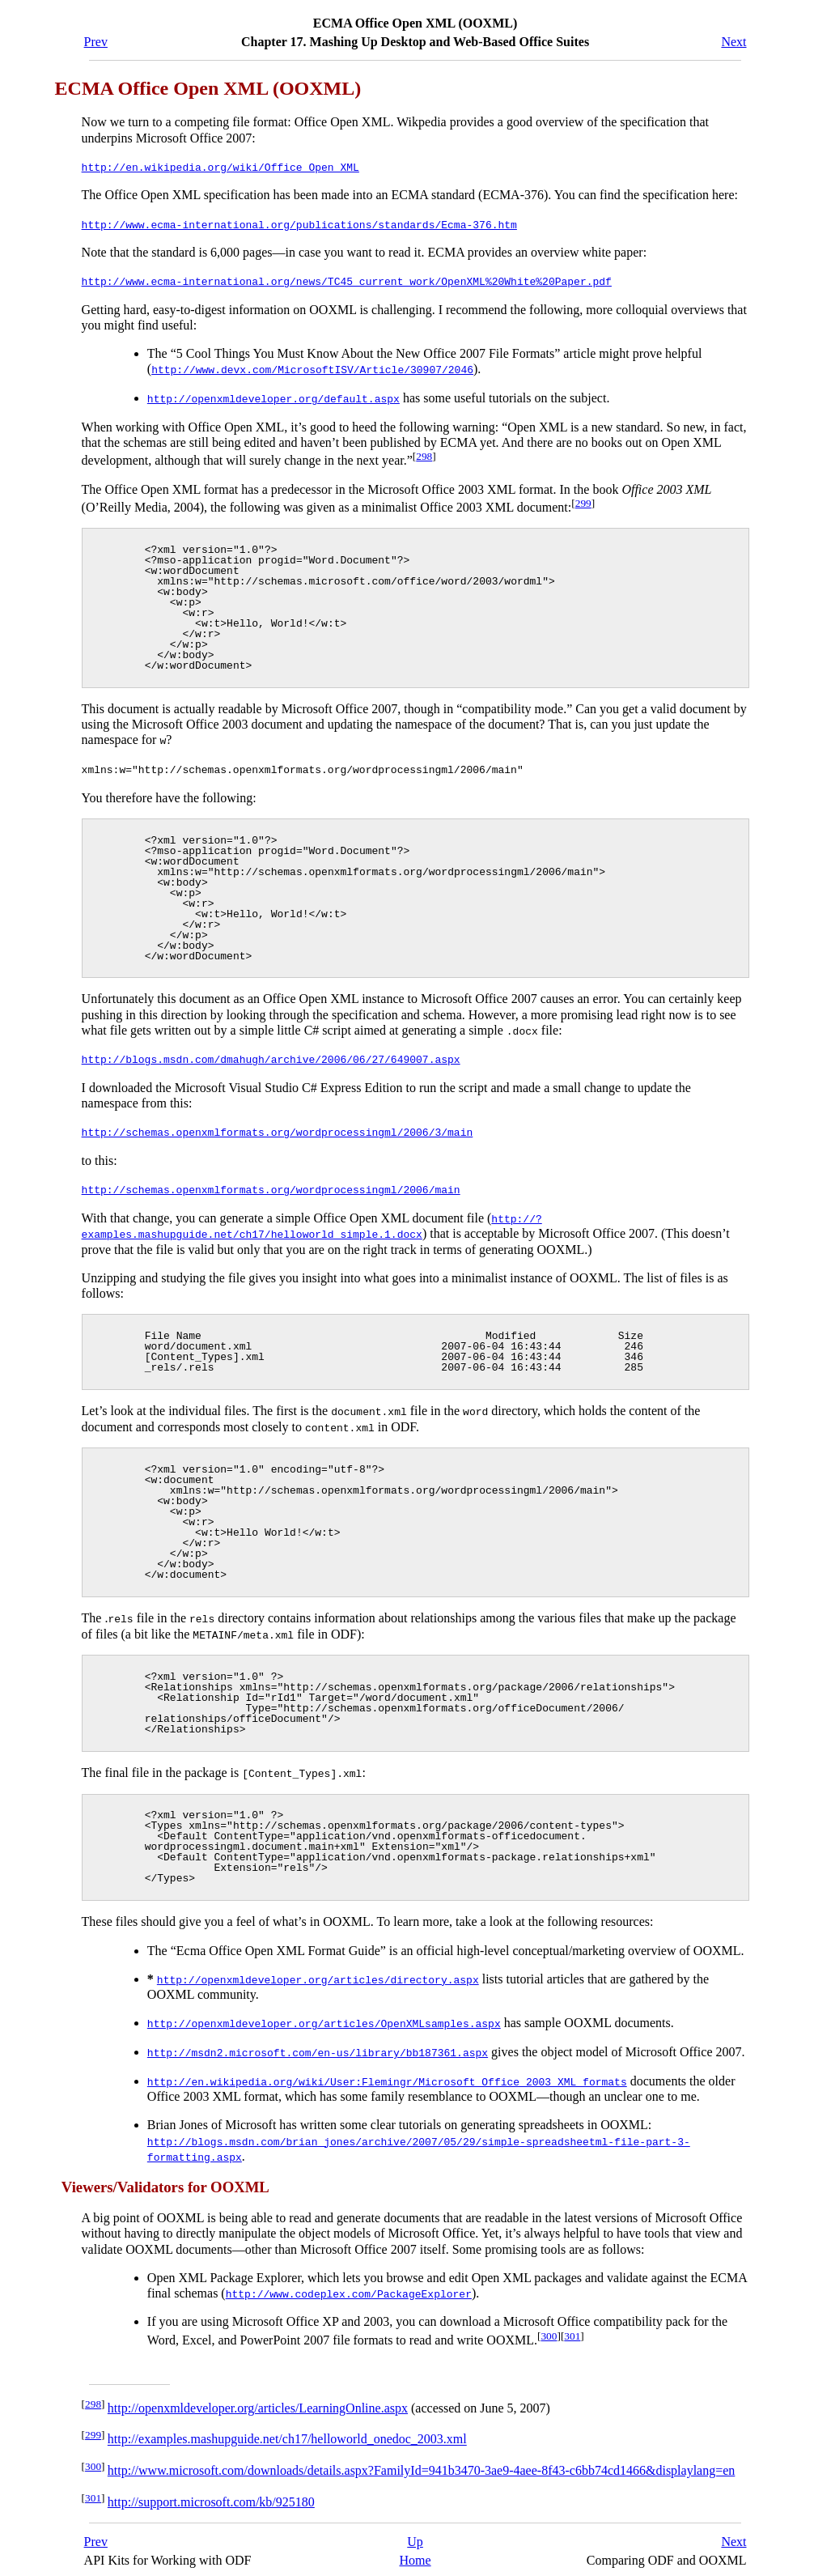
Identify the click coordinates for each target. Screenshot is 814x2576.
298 (424, 454)
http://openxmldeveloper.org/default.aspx (273, 396)
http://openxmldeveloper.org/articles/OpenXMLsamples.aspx (324, 2018)
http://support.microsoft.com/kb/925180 (211, 2495)
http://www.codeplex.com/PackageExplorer (349, 2286)
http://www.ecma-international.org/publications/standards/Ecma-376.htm (299, 223)
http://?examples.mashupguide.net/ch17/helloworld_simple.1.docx (312, 1223)
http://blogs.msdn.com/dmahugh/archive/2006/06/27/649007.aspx (271, 1057)
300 (549, 2329)
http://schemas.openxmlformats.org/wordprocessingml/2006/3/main (277, 1129)
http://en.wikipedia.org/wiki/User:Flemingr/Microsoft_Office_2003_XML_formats (387, 2075)
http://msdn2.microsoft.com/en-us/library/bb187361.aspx (317, 2046)
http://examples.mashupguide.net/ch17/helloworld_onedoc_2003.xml (287, 2432)
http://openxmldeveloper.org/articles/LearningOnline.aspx (258, 2401)
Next (733, 42)
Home (414, 2553)
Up (415, 2534)
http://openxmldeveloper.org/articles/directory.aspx (318, 1974)
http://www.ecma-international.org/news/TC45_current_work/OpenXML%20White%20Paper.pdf (347, 280)
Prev (96, 42)
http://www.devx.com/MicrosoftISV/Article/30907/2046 (312, 368)
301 (572, 2329)
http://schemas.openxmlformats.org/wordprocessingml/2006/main (271, 1186)
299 (583, 501)
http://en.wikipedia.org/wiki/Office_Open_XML (220, 166)
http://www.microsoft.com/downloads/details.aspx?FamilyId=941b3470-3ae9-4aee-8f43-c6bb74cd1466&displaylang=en (422, 2463)
